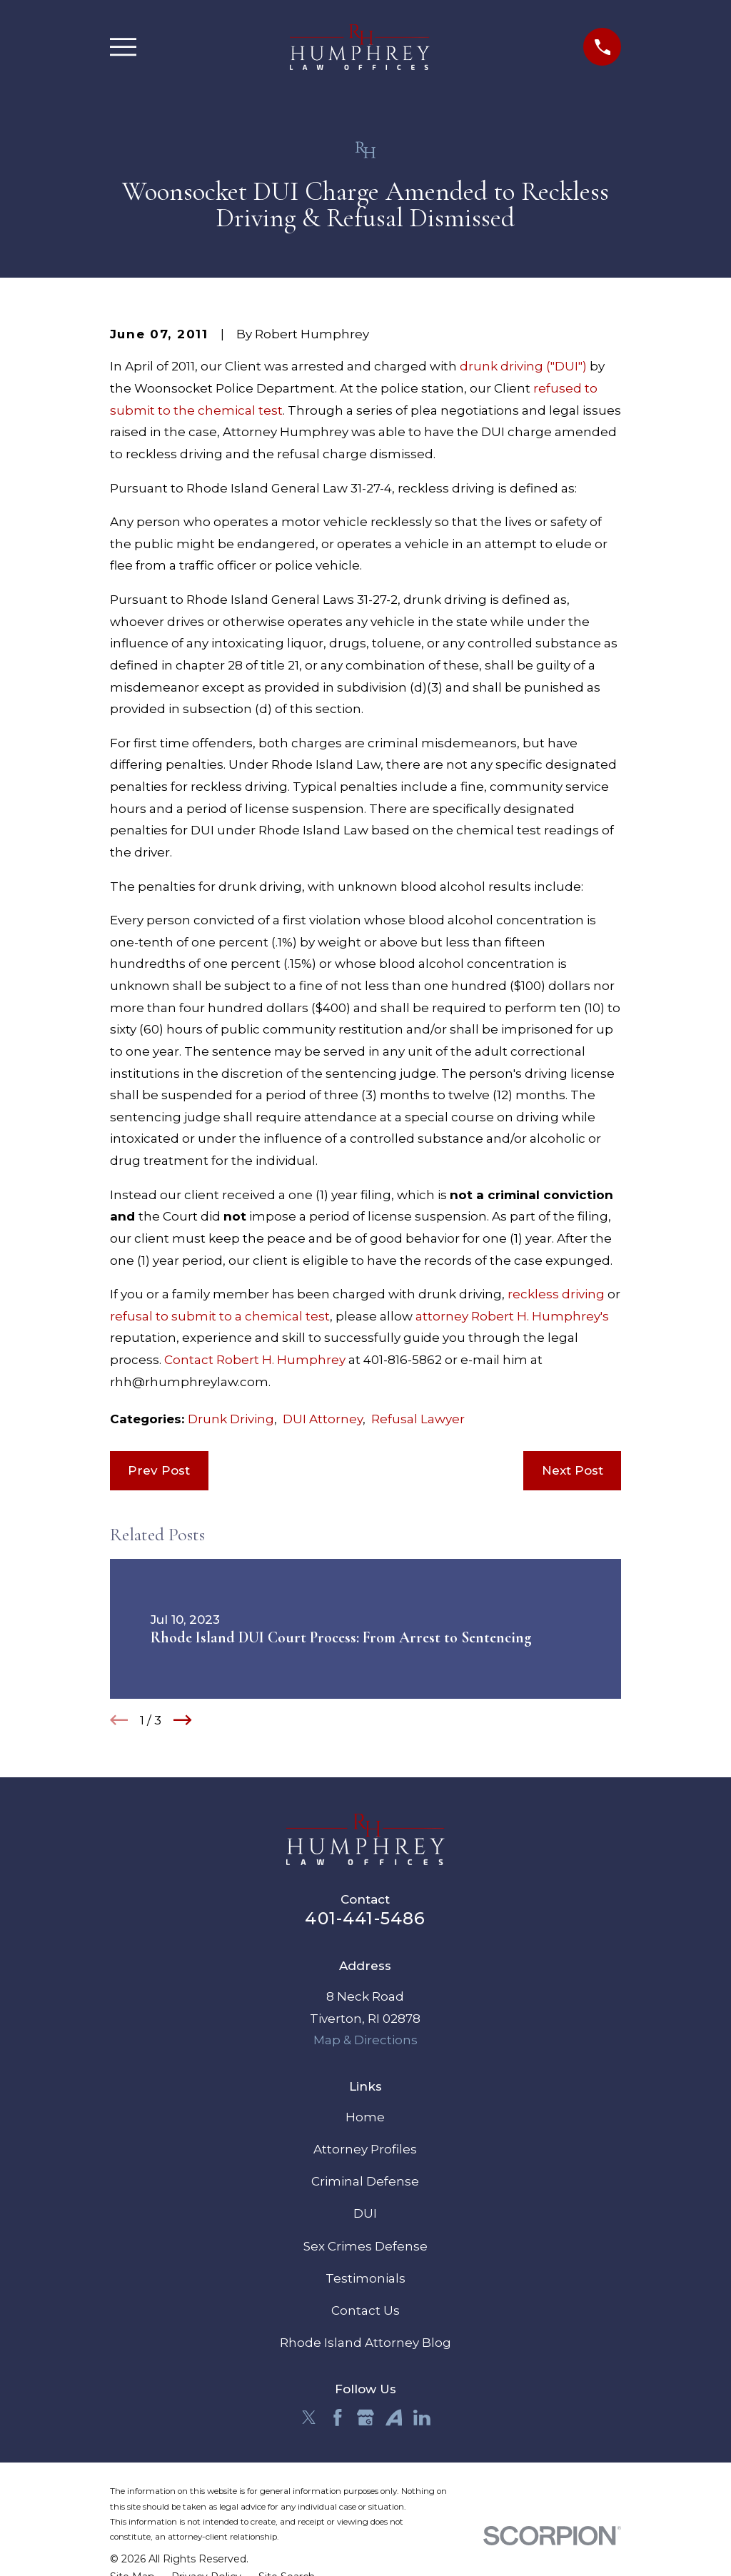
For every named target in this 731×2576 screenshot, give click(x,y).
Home (365, 2117)
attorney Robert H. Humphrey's (512, 1316)
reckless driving (556, 1294)
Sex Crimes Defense (365, 2246)
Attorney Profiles (365, 2149)
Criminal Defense (365, 2181)
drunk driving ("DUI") (523, 366)
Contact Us (365, 2310)
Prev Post (159, 1470)
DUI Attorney (323, 1419)
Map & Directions (365, 2040)
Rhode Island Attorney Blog (365, 2342)
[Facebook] (337, 2417)
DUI (365, 2213)
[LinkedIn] (421, 2417)
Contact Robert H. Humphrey (255, 1360)
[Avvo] (394, 2417)
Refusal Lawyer (418, 1419)
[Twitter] (309, 2417)
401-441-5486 (365, 1918)
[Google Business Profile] (365, 2417)
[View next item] (182, 1720)
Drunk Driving (231, 1419)
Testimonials (365, 2278)
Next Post (572, 1470)
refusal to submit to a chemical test (220, 1316)
